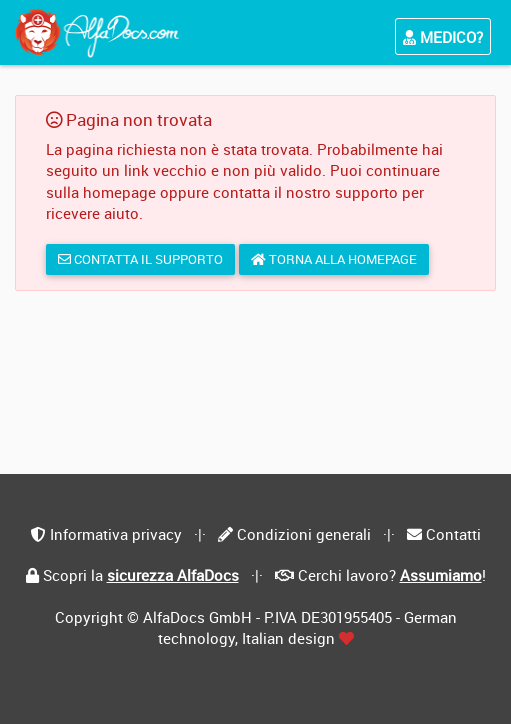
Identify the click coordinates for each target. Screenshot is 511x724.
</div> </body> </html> (255, 362)
